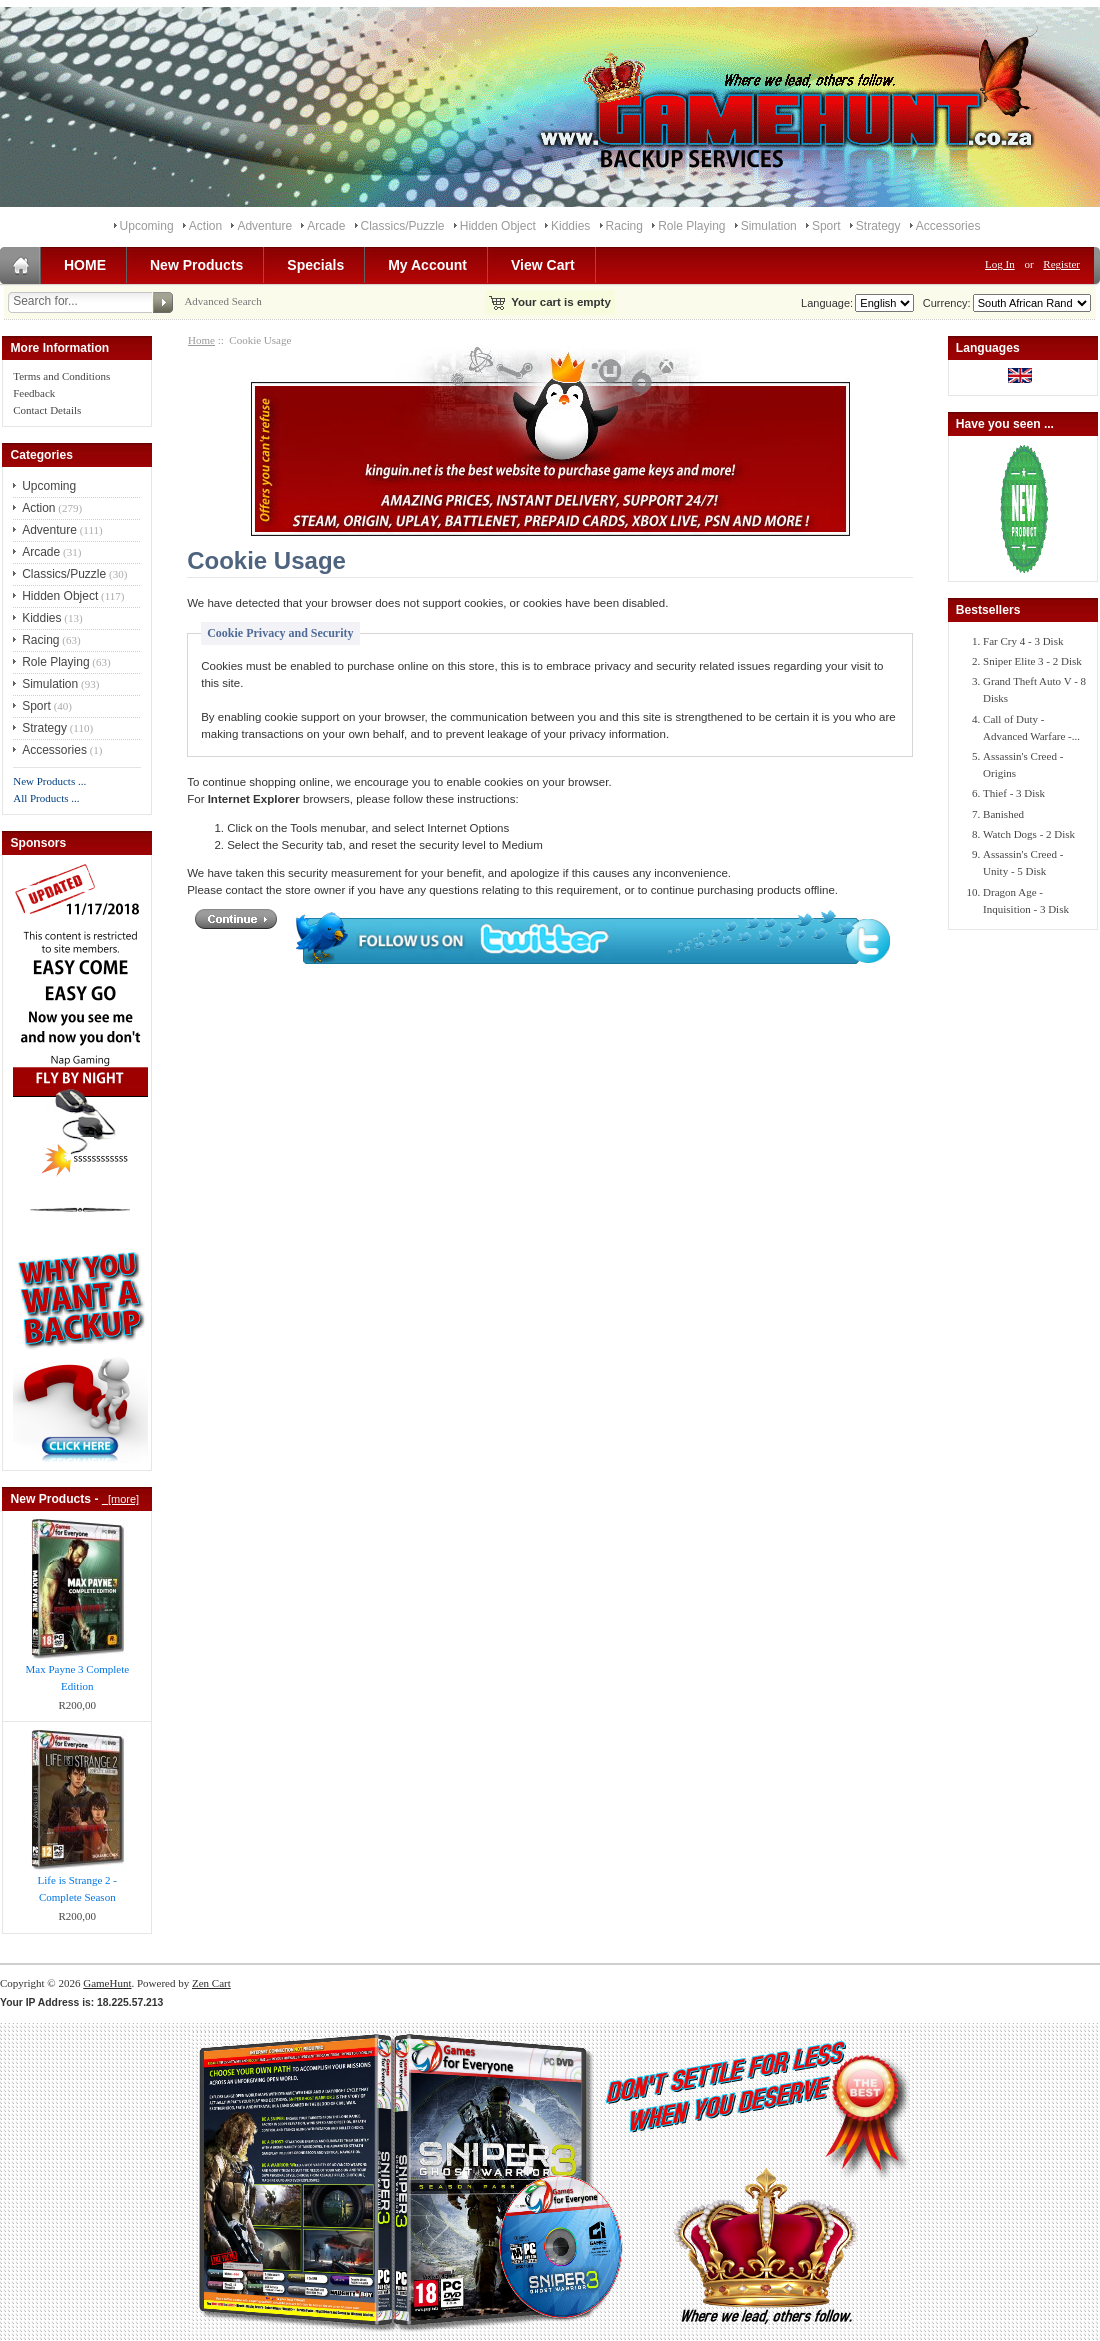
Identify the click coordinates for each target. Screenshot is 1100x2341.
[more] (120, 1499)
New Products (196, 265)
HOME (85, 265)
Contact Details (47, 410)
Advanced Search (222, 301)
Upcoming (147, 226)
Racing (624, 226)
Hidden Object (498, 226)
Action (205, 226)
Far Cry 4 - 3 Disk (1023, 641)
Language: (827, 303)
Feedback (34, 393)
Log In (1000, 264)
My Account (427, 265)
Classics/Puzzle (403, 226)
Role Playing (691, 226)
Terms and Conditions (61, 376)
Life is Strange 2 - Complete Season (77, 1888)
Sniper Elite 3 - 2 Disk (1032, 661)
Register (1061, 264)
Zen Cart (211, 1983)
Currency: (944, 303)
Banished (1003, 814)
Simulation (769, 226)
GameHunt (107, 1983)
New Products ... (49, 781)
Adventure (264, 226)
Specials (315, 265)
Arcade (326, 226)
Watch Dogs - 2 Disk (1029, 834)
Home (201, 340)
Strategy (878, 226)
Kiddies (570, 226)
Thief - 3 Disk (1014, 793)
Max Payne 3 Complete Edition (78, 1677)
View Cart (543, 265)
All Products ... (46, 798)
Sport (826, 226)
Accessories (948, 226)
